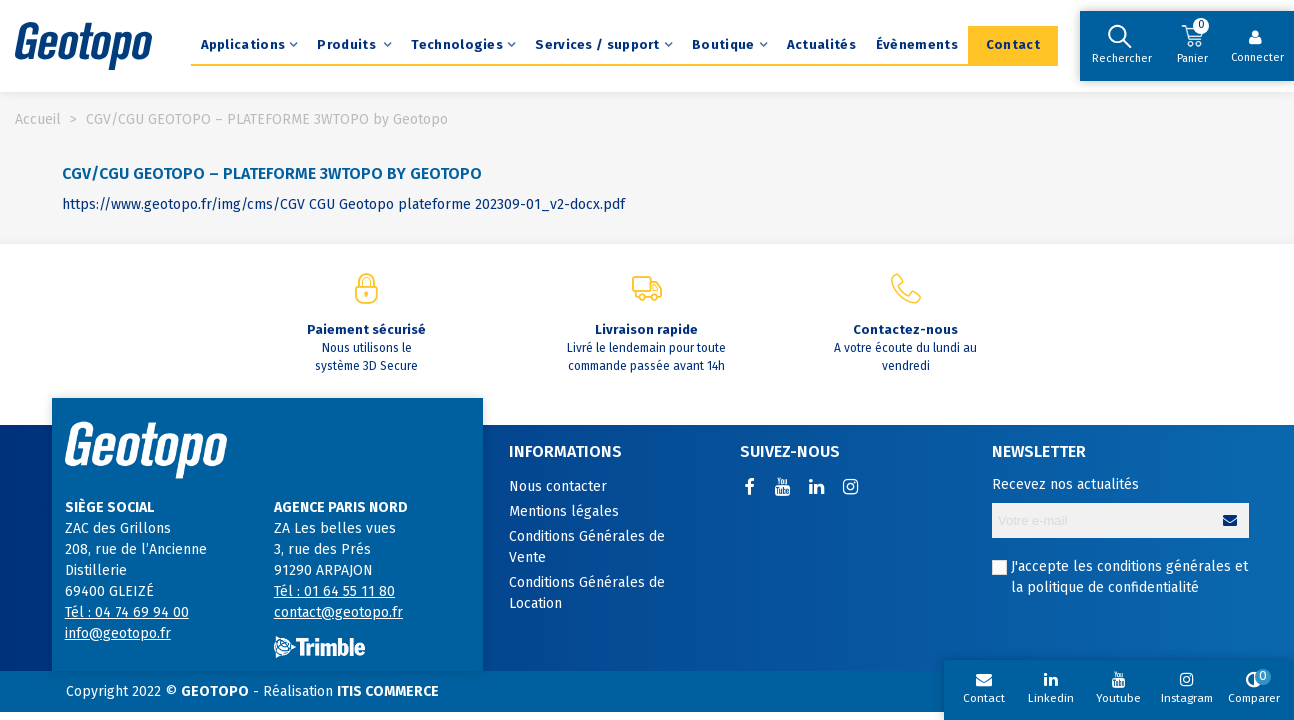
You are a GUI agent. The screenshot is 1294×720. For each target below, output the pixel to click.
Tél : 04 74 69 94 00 (127, 612)
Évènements (917, 44)
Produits (348, 44)
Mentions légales (564, 511)
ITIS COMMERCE (388, 691)
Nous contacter (558, 486)
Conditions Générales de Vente (587, 547)
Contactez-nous (905, 329)
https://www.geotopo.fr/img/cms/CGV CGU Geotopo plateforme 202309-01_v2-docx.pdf (343, 204)
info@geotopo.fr (118, 633)
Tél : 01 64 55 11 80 (334, 591)
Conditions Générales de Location (587, 593)
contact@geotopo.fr (338, 612)
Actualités (821, 44)
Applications (243, 44)
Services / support (597, 44)
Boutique (723, 44)
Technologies (457, 44)
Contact (1013, 44)
